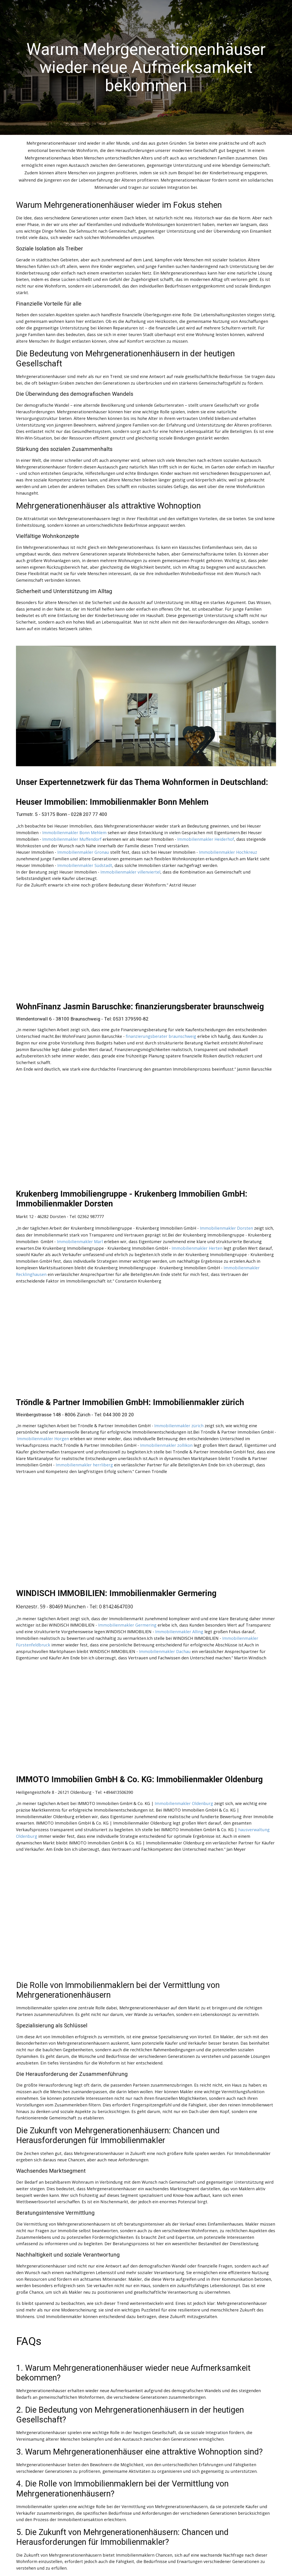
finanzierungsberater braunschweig (161, 1036)
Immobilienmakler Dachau (165, 1651)
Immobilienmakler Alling (179, 1631)
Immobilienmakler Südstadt (84, 865)
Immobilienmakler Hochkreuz (228, 852)
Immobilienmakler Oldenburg (184, 1803)
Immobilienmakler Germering (127, 1625)
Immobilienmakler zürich (178, 1425)
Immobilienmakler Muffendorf (72, 839)
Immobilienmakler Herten (197, 1248)
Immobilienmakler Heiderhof (205, 839)
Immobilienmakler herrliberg (84, 1465)
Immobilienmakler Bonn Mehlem (74, 832)
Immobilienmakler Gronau (83, 852)
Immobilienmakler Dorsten (226, 1228)
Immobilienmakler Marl (80, 1241)
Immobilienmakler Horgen (43, 1438)
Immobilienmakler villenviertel (130, 872)
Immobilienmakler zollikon (166, 1445)
